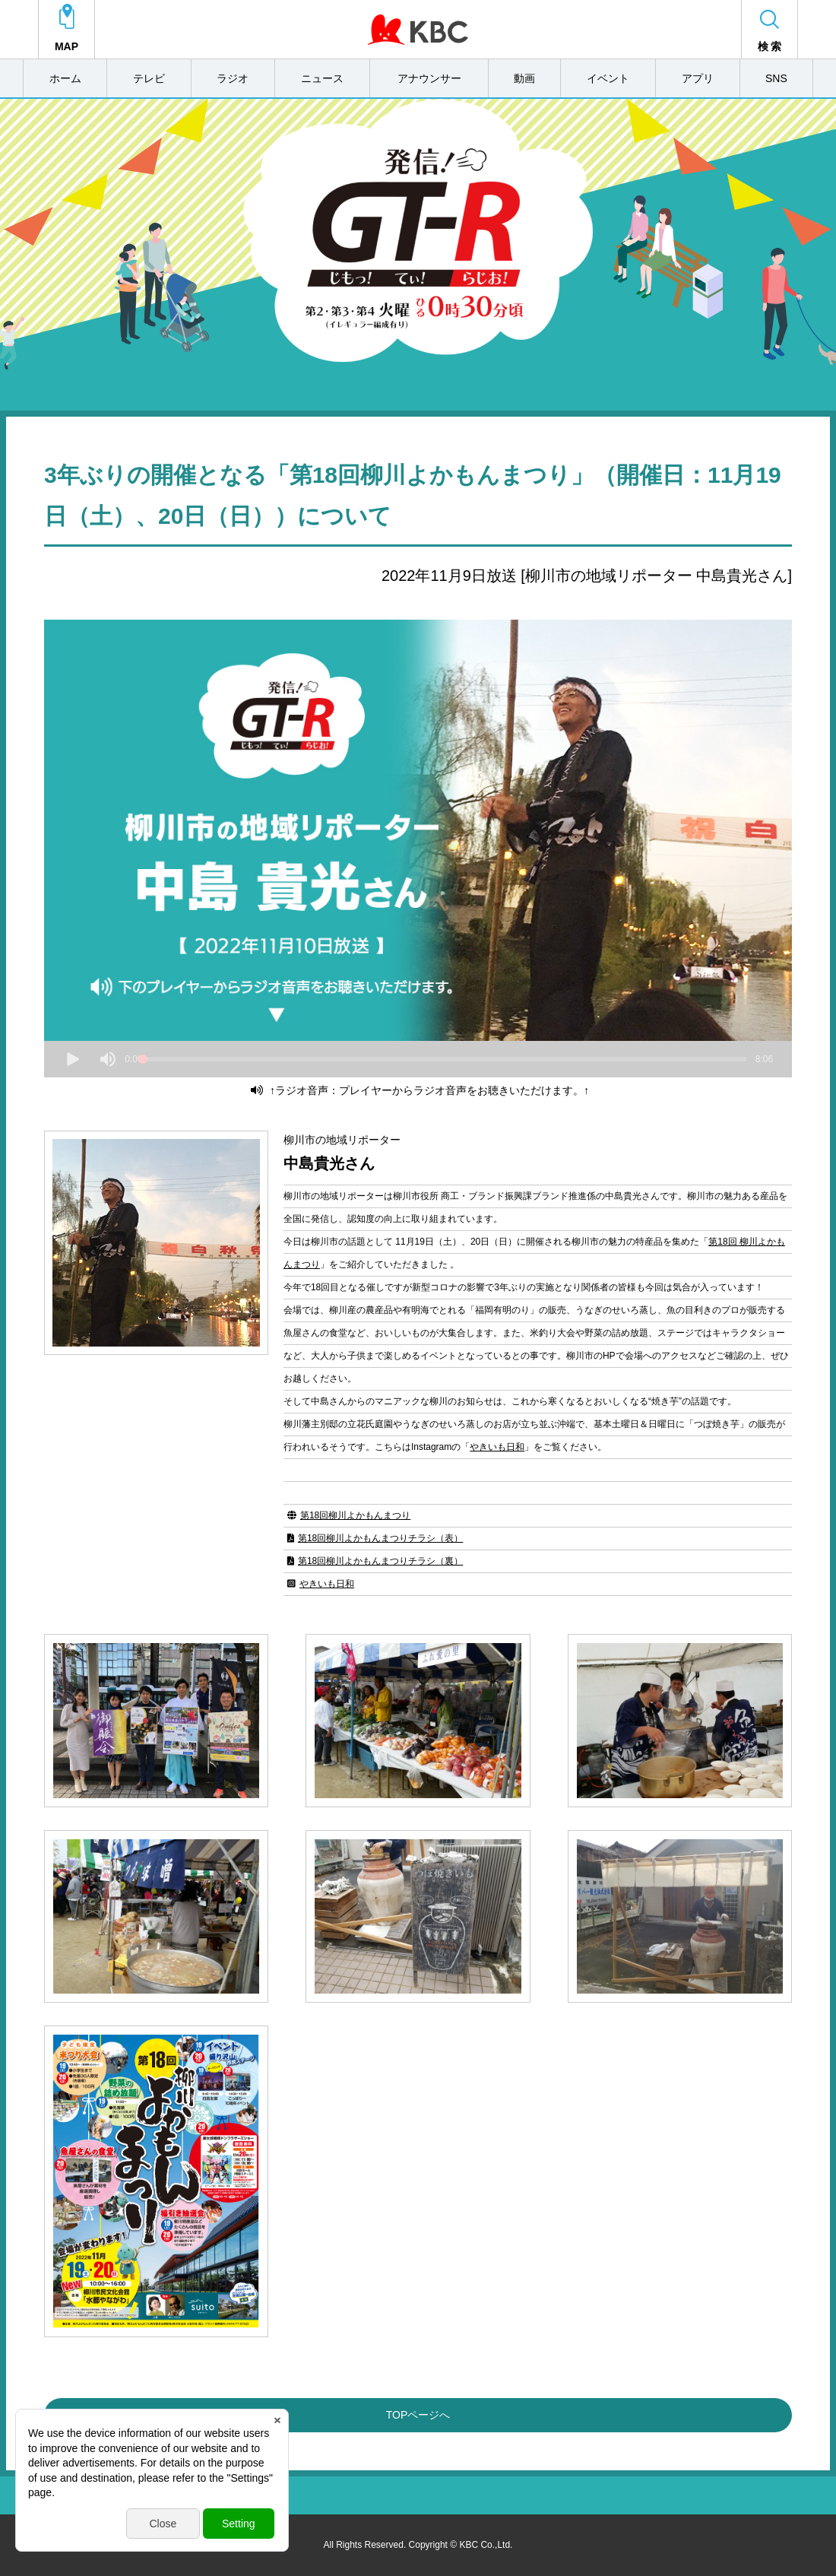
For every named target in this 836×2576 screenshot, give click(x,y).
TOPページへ (418, 2415)
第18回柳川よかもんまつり (355, 1515)
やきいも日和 (497, 1447)
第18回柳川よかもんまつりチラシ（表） (380, 1538)
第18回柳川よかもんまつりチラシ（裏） (380, 1561)
